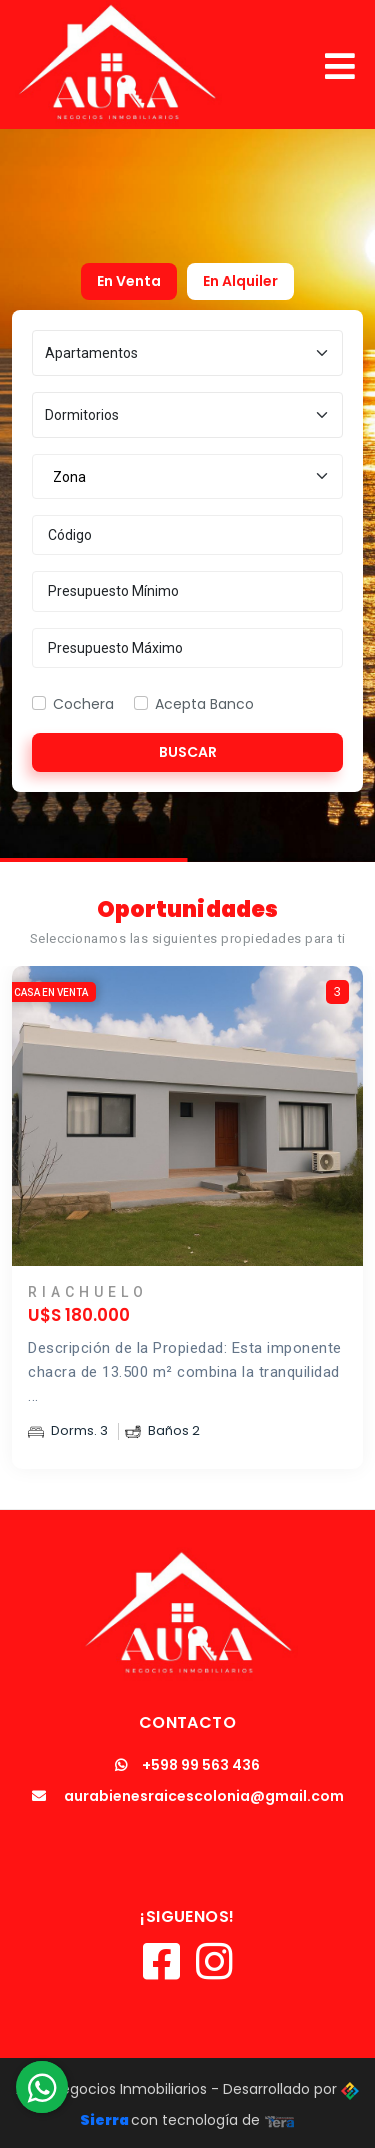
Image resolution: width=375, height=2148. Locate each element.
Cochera (83, 704)
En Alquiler (240, 281)
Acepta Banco (204, 704)
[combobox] (187, 477)
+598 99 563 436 (187, 1765)
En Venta (129, 281)
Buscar (188, 752)
